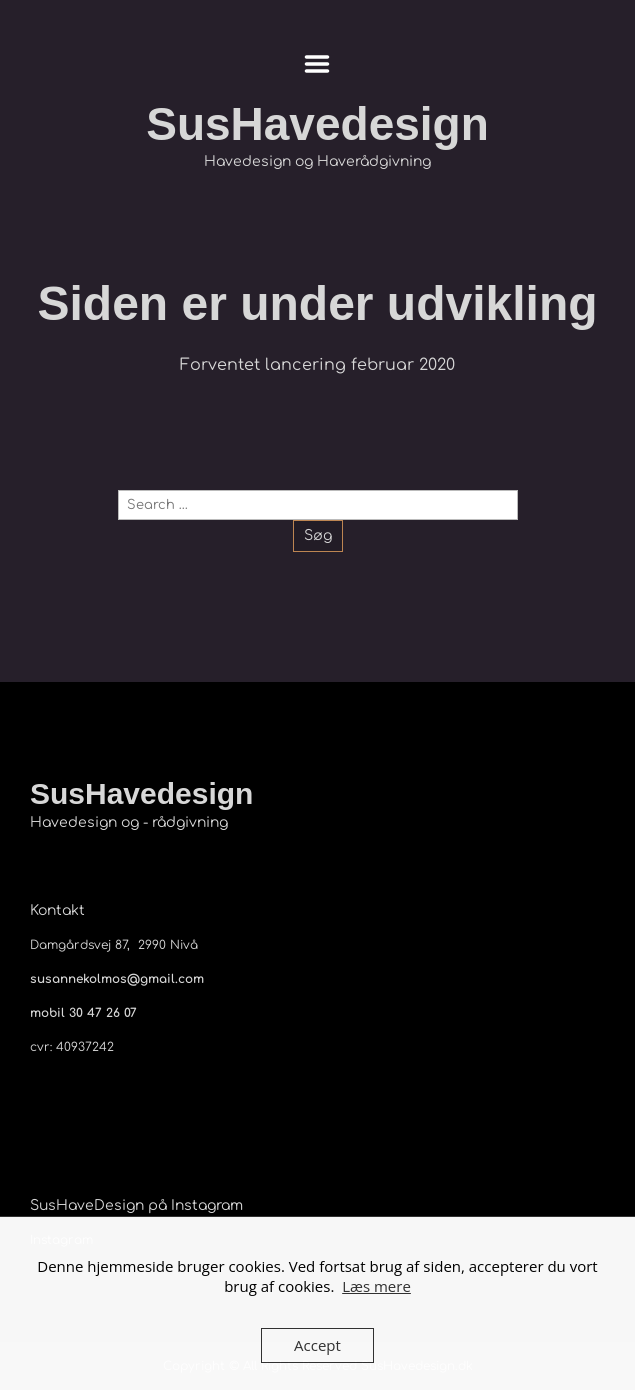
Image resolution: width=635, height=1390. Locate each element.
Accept (317, 1345)
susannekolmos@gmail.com (117, 979)
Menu (317, 64)
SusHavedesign (317, 124)
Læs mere (376, 1286)
